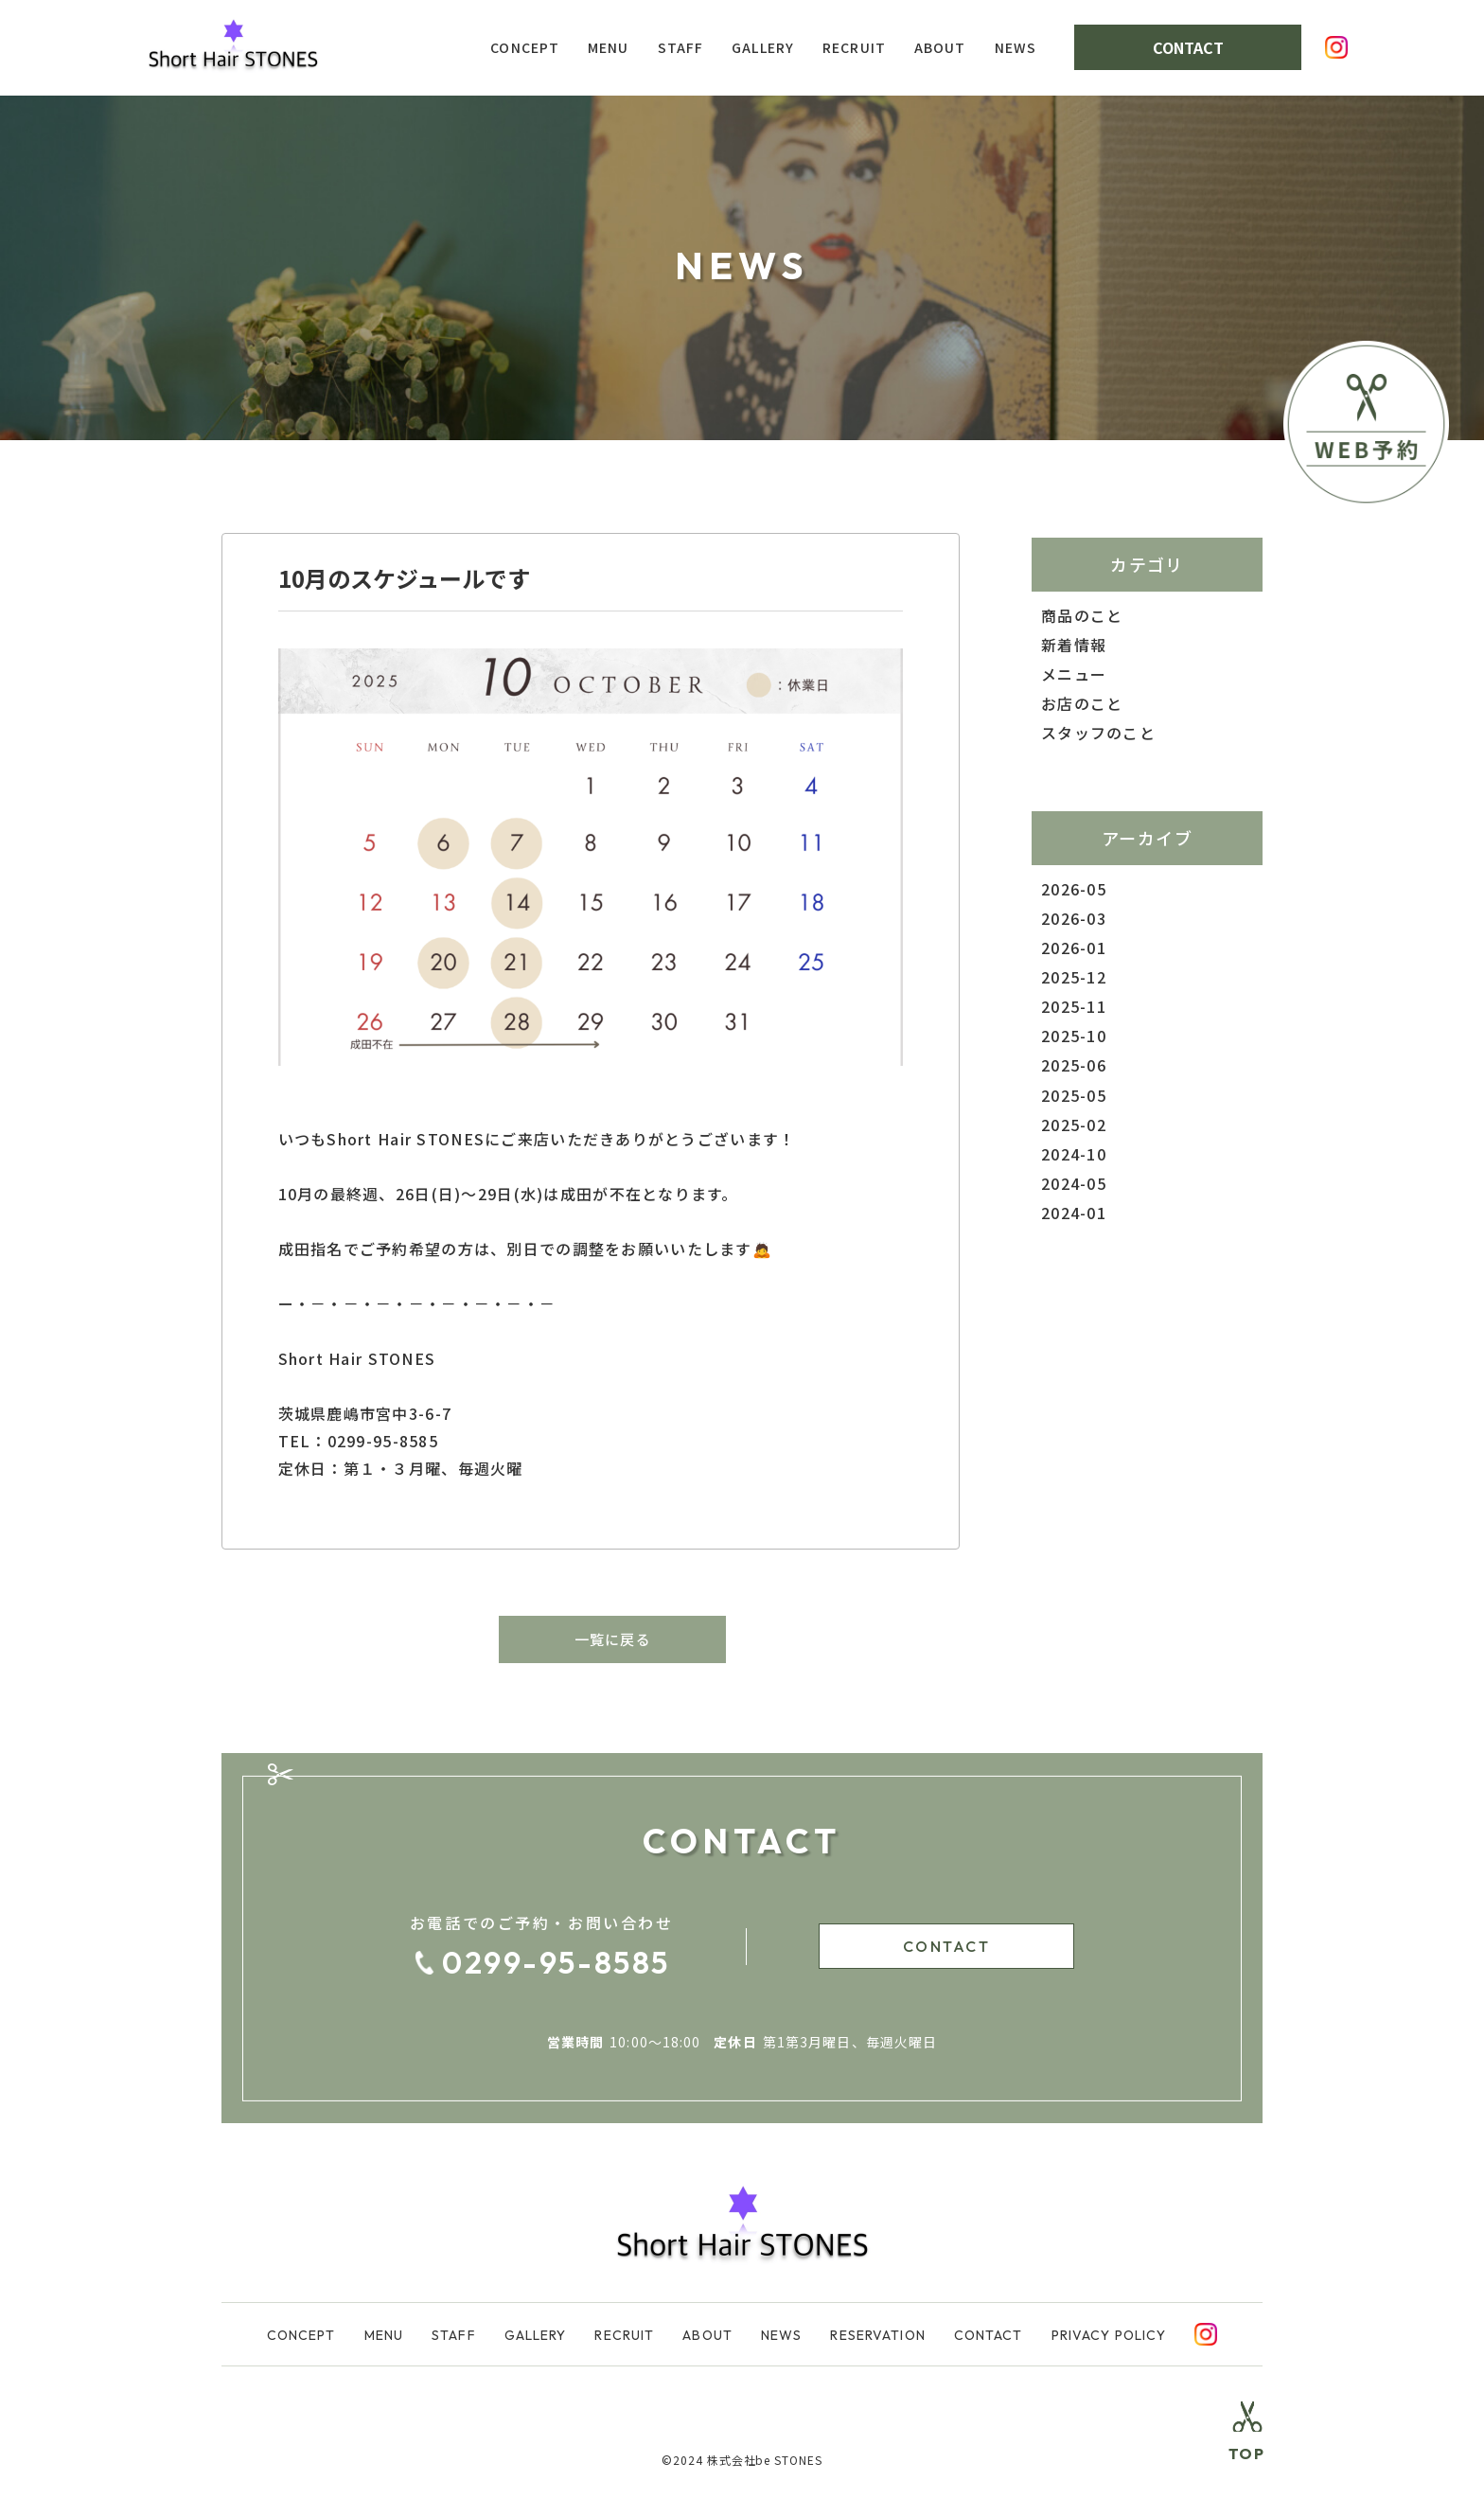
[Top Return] (1245, 2445)
